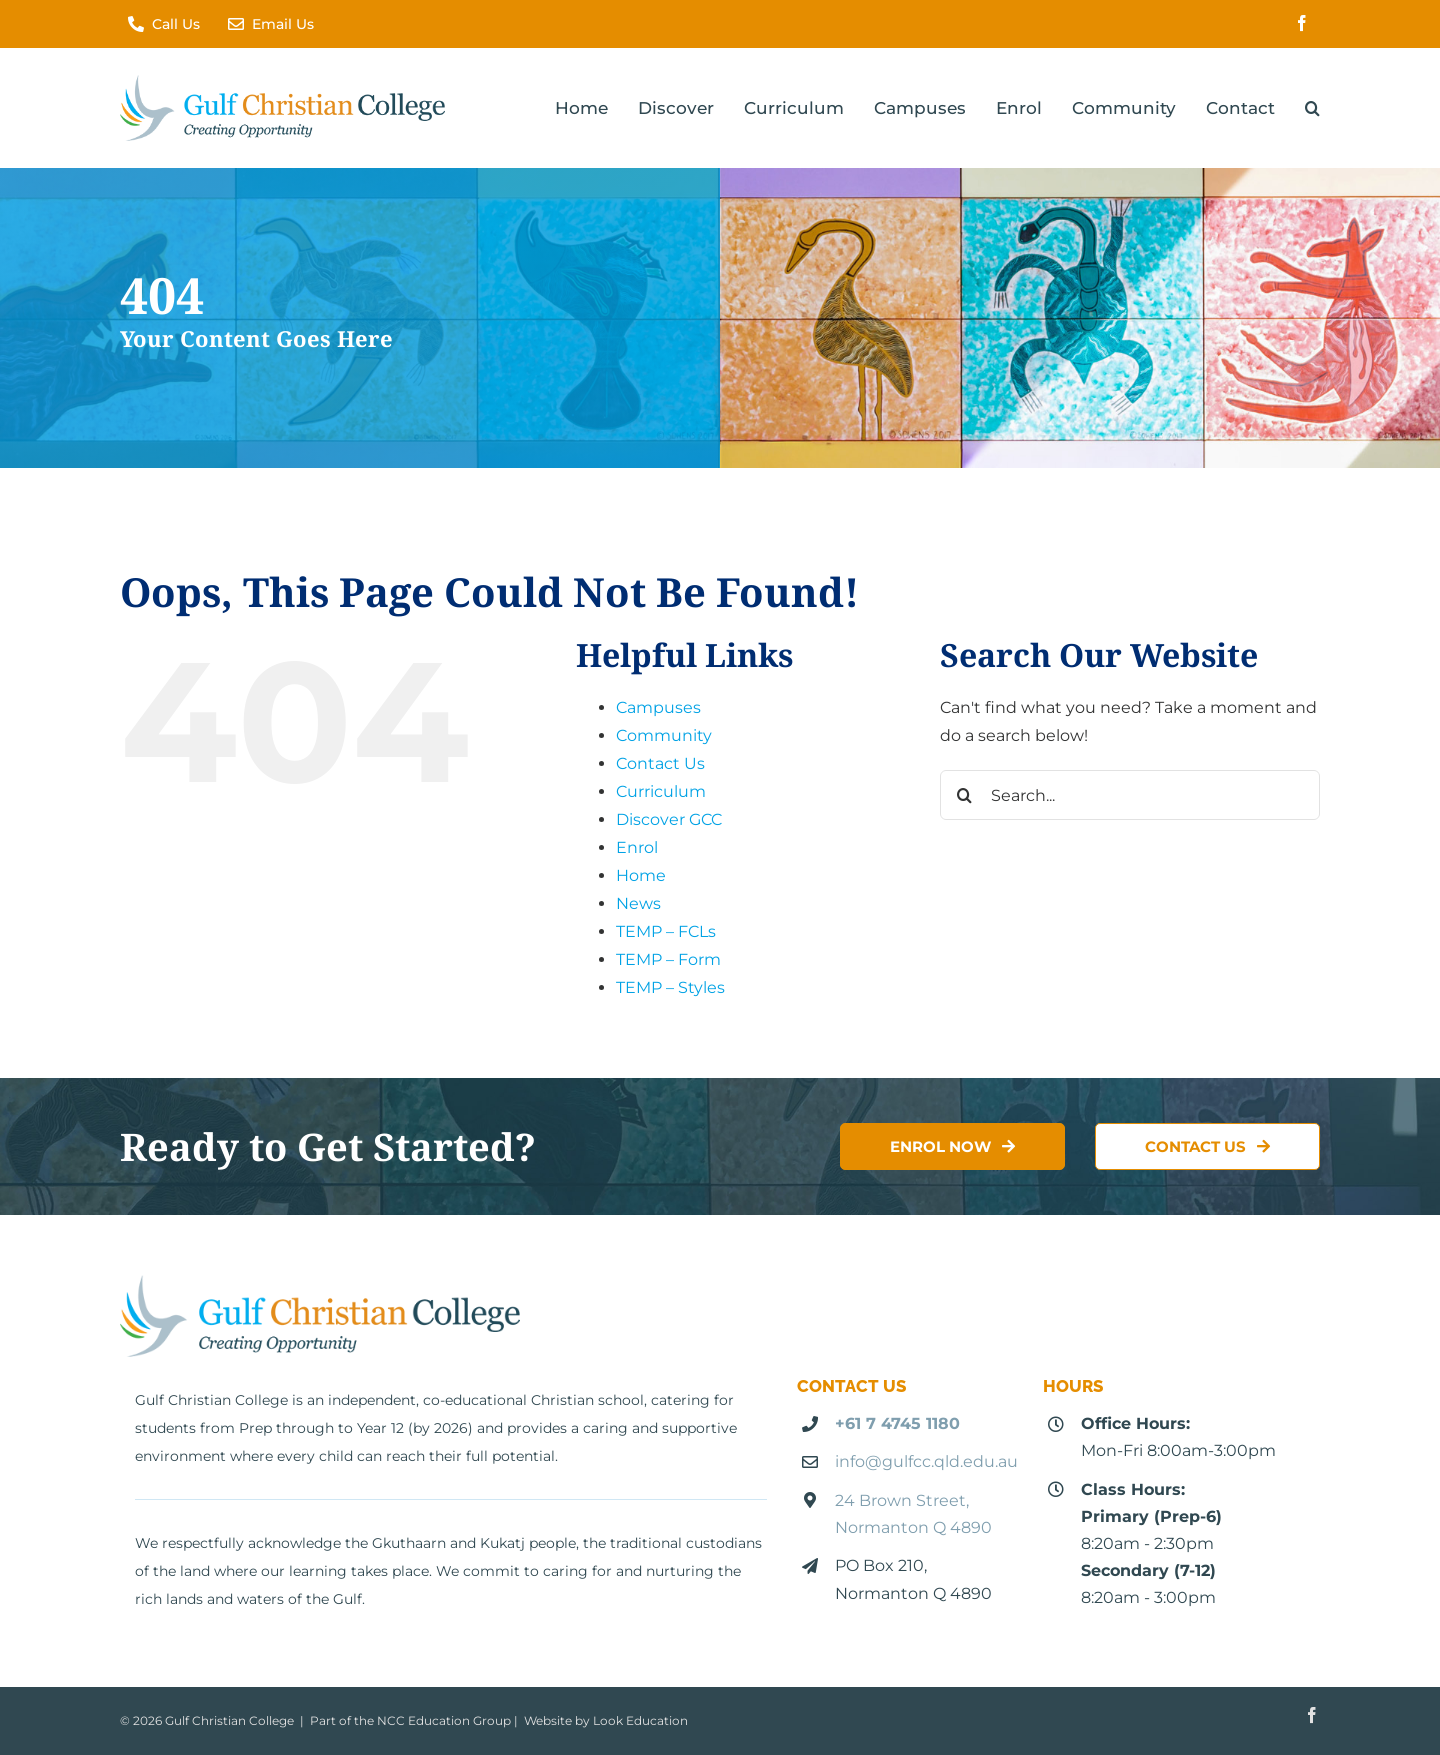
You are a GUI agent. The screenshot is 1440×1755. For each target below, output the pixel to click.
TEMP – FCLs (666, 931)
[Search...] (1130, 795)
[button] (1312, 108)
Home (641, 875)
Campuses (658, 707)
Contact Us (660, 763)
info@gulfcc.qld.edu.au (926, 1461)
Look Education (640, 1720)
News (638, 903)
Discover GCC (669, 819)
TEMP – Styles (670, 987)
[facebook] (1302, 23)
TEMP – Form (668, 959)
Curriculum (661, 791)
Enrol (637, 847)
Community (664, 735)
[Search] (965, 795)
